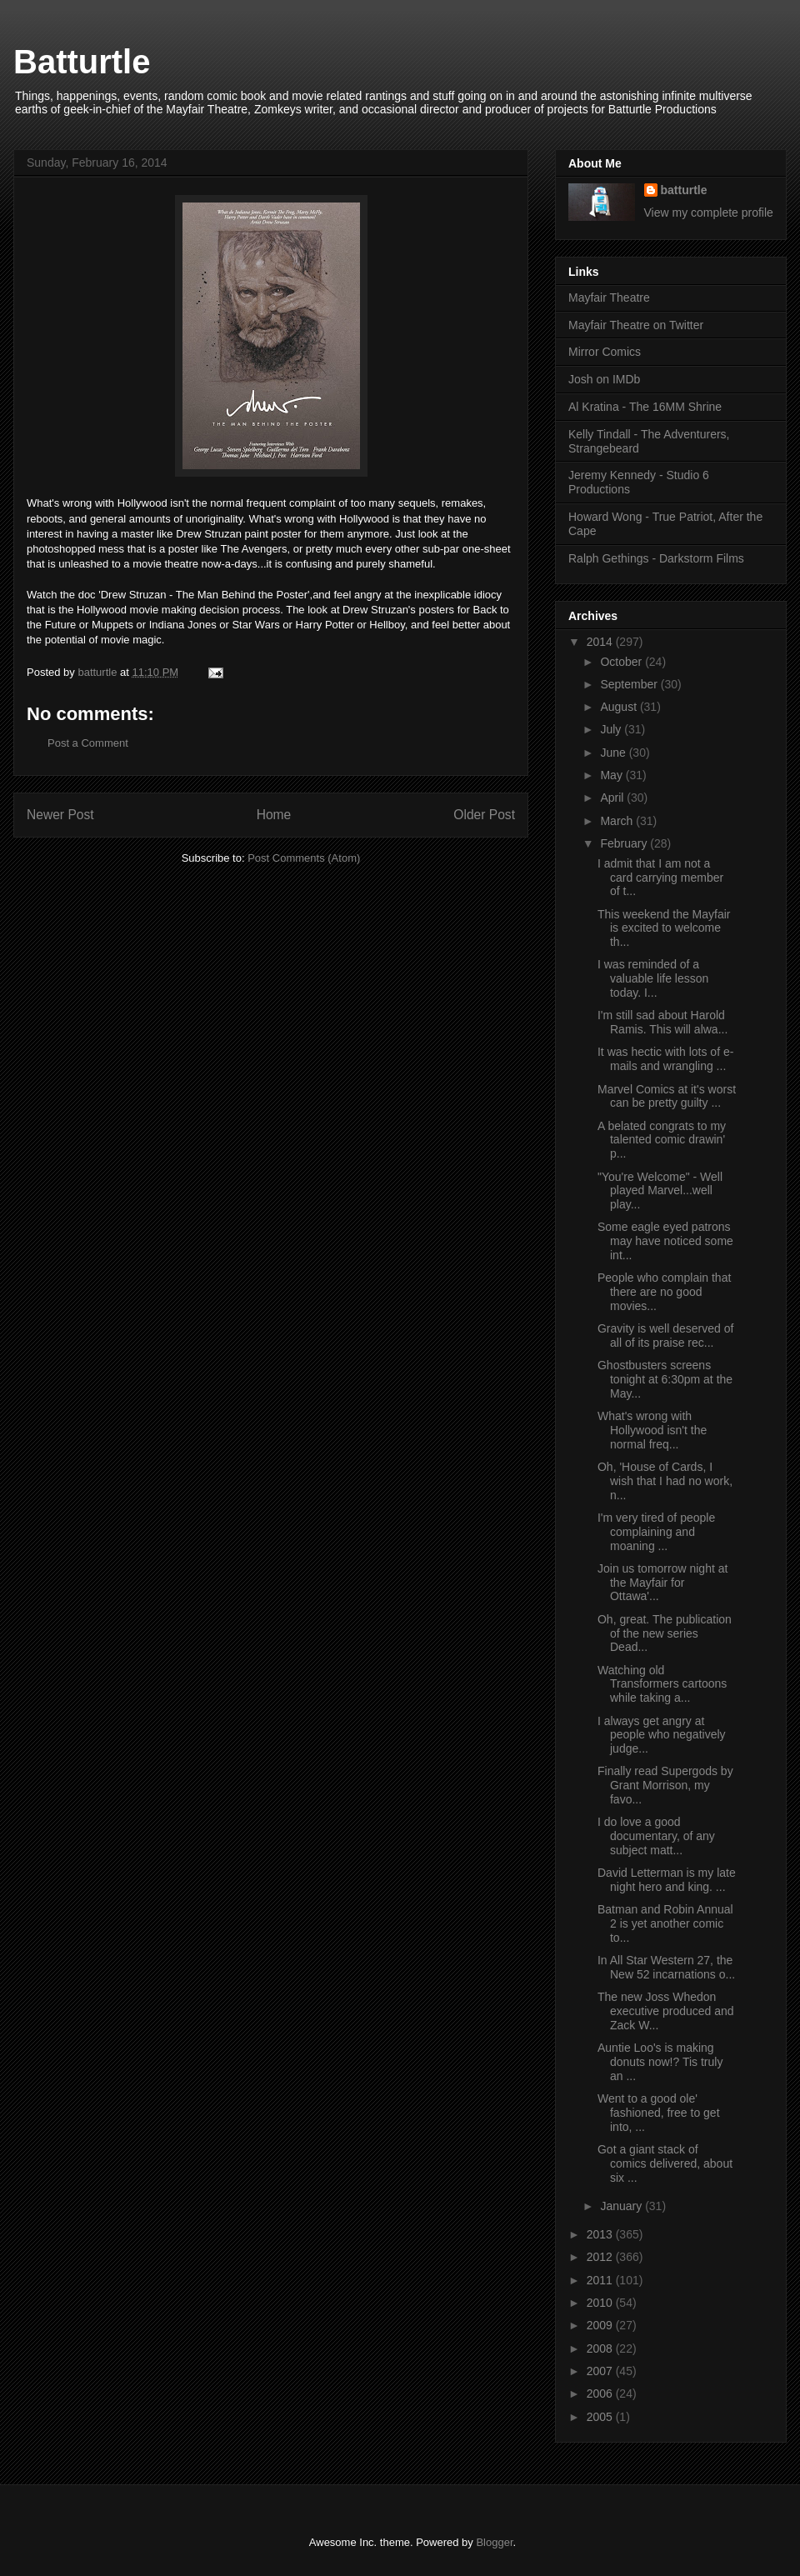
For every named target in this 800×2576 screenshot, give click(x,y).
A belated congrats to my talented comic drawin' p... (662, 1140)
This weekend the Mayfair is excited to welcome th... (664, 928)
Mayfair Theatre (609, 297)
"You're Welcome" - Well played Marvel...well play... (660, 1191)
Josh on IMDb (604, 379)
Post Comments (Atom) (304, 858)
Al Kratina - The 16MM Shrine (645, 406)
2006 (601, 2393)
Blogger (494, 2542)
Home (274, 815)
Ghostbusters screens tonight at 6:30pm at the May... (665, 1379)
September (630, 684)
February (625, 843)
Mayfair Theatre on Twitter (635, 325)
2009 (601, 2325)
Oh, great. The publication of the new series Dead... (665, 1633)
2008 (601, 2348)
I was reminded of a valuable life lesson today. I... (653, 978)
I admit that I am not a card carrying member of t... (660, 877)
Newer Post (60, 815)
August (619, 706)
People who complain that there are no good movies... (664, 1292)
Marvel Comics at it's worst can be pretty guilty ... (667, 1096)
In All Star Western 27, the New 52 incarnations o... (666, 1967)
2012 (601, 2256)
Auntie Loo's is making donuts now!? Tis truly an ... (660, 2062)
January (622, 2206)
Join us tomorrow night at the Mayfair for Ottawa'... (663, 1582)
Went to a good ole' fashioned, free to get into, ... (659, 2112)
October (622, 661)
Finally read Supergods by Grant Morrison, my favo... (665, 1785)
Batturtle (81, 61)
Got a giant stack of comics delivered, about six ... (665, 2163)
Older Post (484, 815)
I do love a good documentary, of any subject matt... (656, 1836)
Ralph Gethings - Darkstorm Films (656, 558)
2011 (601, 2280)
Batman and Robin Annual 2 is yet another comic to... (665, 1923)
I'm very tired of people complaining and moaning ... (656, 1532)
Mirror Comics (604, 351)
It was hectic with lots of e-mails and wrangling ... (665, 1059)
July (612, 729)
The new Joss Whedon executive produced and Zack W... (666, 2011)
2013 (601, 2234)
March (618, 821)
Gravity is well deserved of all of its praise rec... (665, 1335)
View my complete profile (708, 212)
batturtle (684, 190)
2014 (601, 641)
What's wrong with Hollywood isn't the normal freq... (652, 1430)
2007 (601, 2371)
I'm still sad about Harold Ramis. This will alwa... (663, 1022)
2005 (601, 2416)
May (612, 775)
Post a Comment (88, 743)
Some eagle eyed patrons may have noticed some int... (665, 1241)
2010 (601, 2302)
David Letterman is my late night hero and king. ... (667, 1879)
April (613, 797)
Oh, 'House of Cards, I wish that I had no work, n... (665, 1481)
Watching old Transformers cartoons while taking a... (662, 1684)
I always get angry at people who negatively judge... (662, 1735)
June (614, 752)
